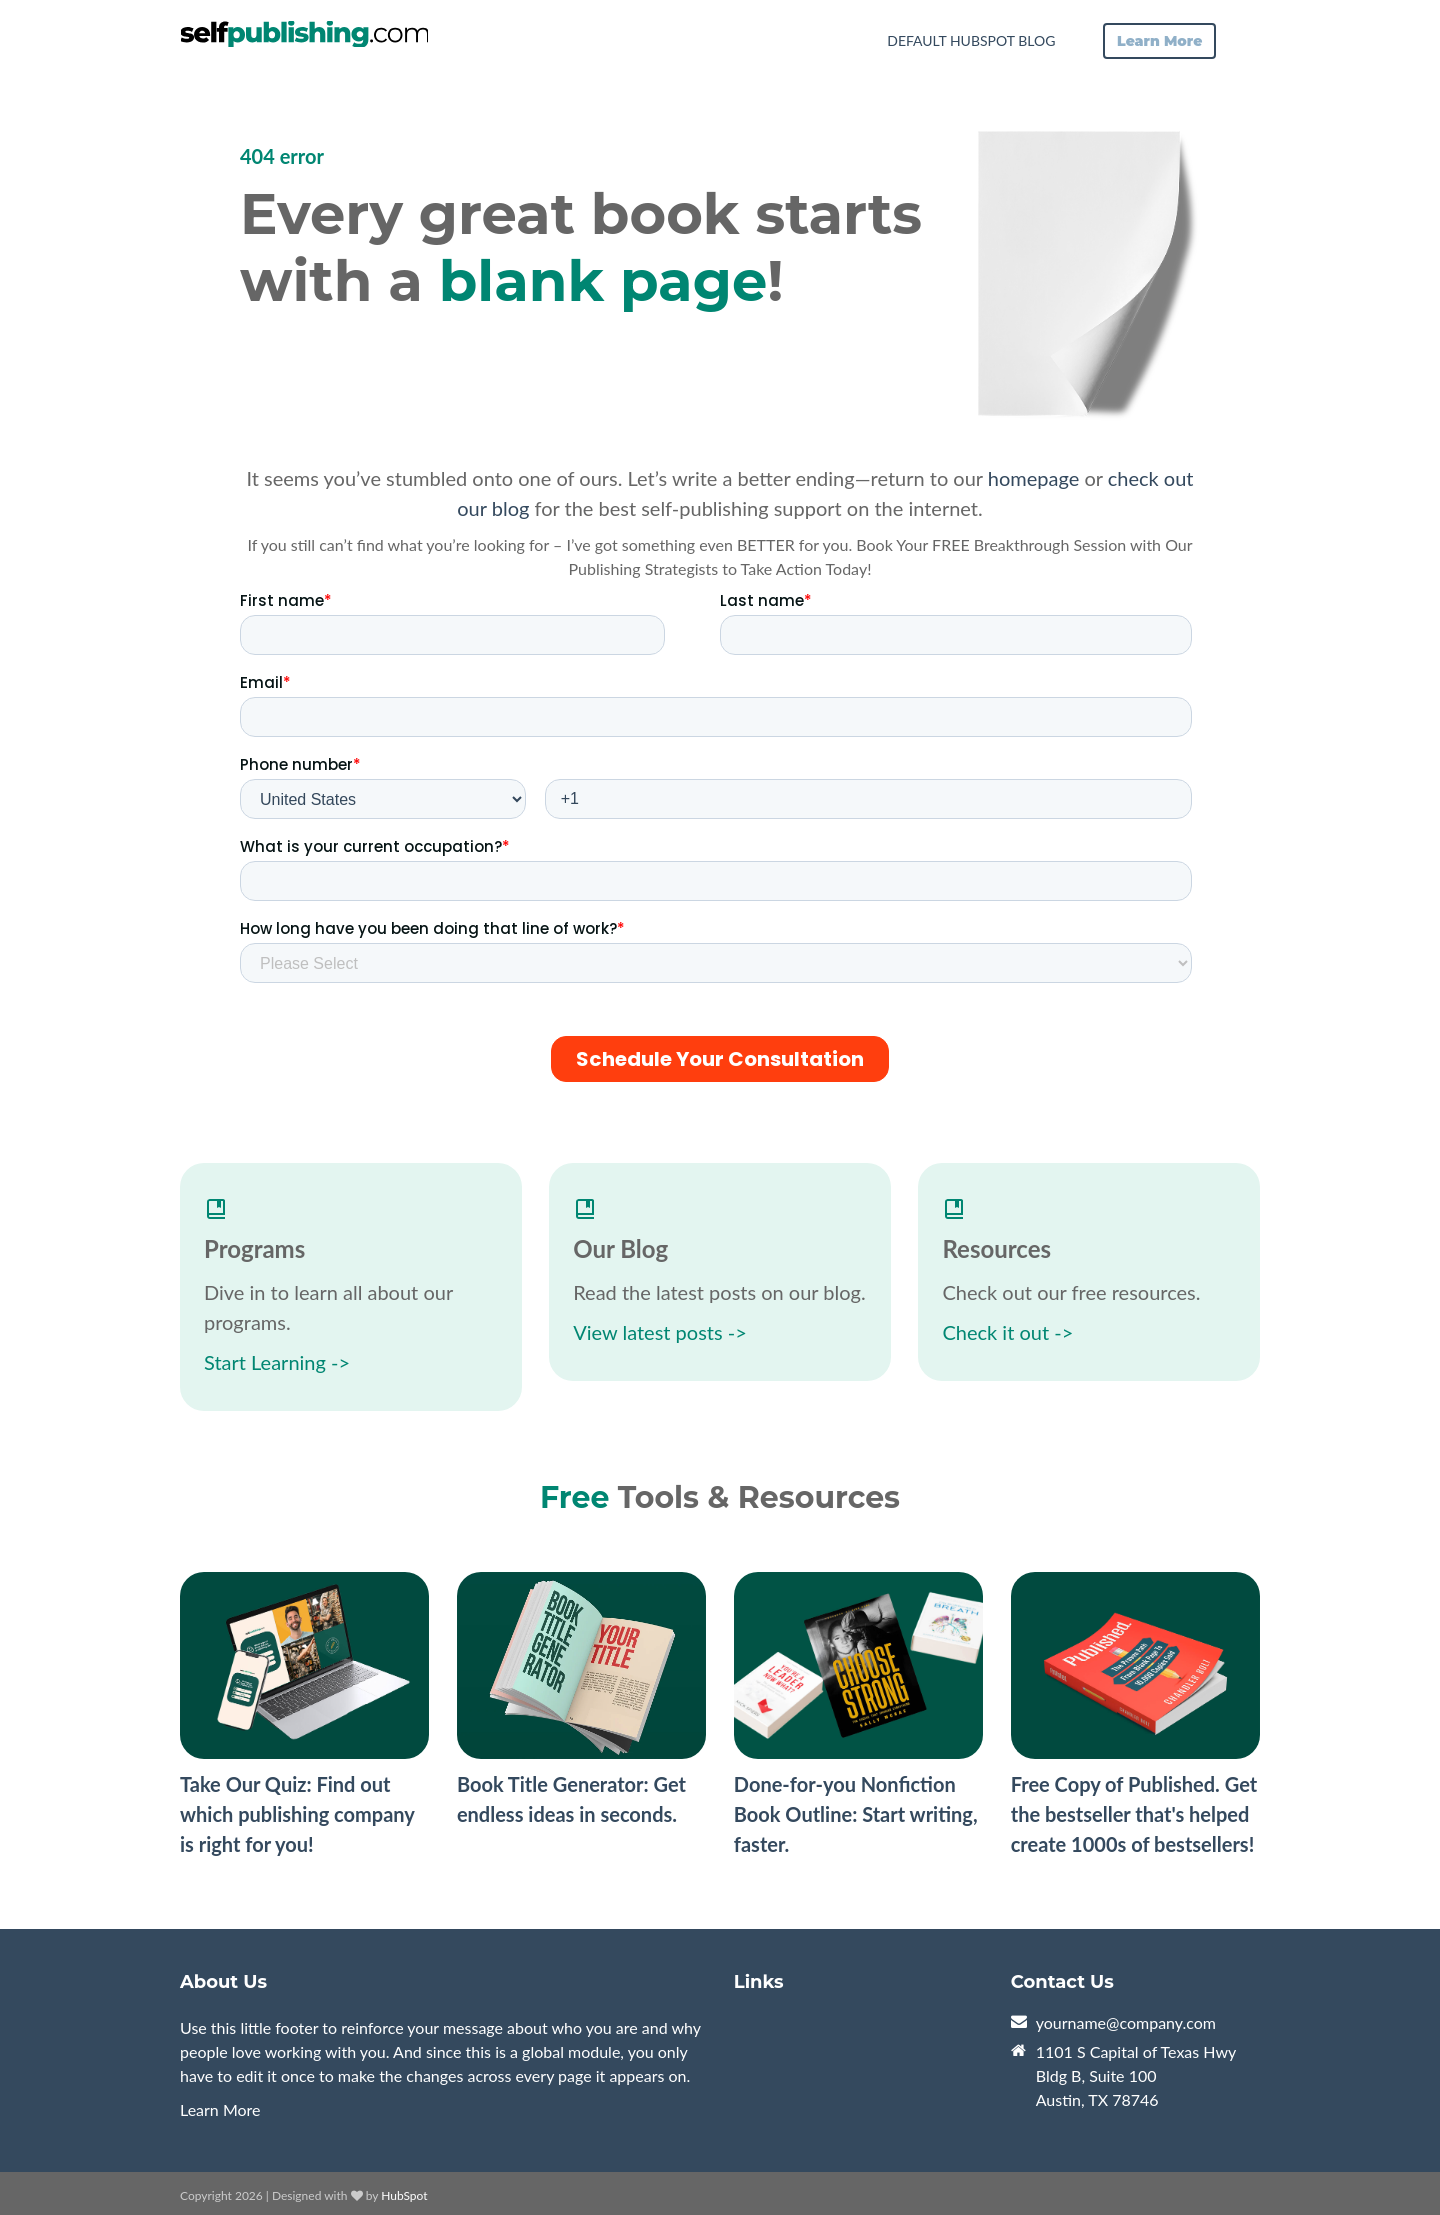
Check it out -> (1007, 1332)
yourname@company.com (1126, 2022)
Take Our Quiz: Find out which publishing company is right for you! (297, 1814)
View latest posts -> (660, 1332)
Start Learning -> (277, 1362)
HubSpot (404, 2195)
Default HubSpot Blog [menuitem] (971, 40)
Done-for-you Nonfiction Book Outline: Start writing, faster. (856, 1814)
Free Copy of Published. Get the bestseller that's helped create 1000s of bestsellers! (1134, 1814)
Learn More (220, 2109)
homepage (1033, 478)
